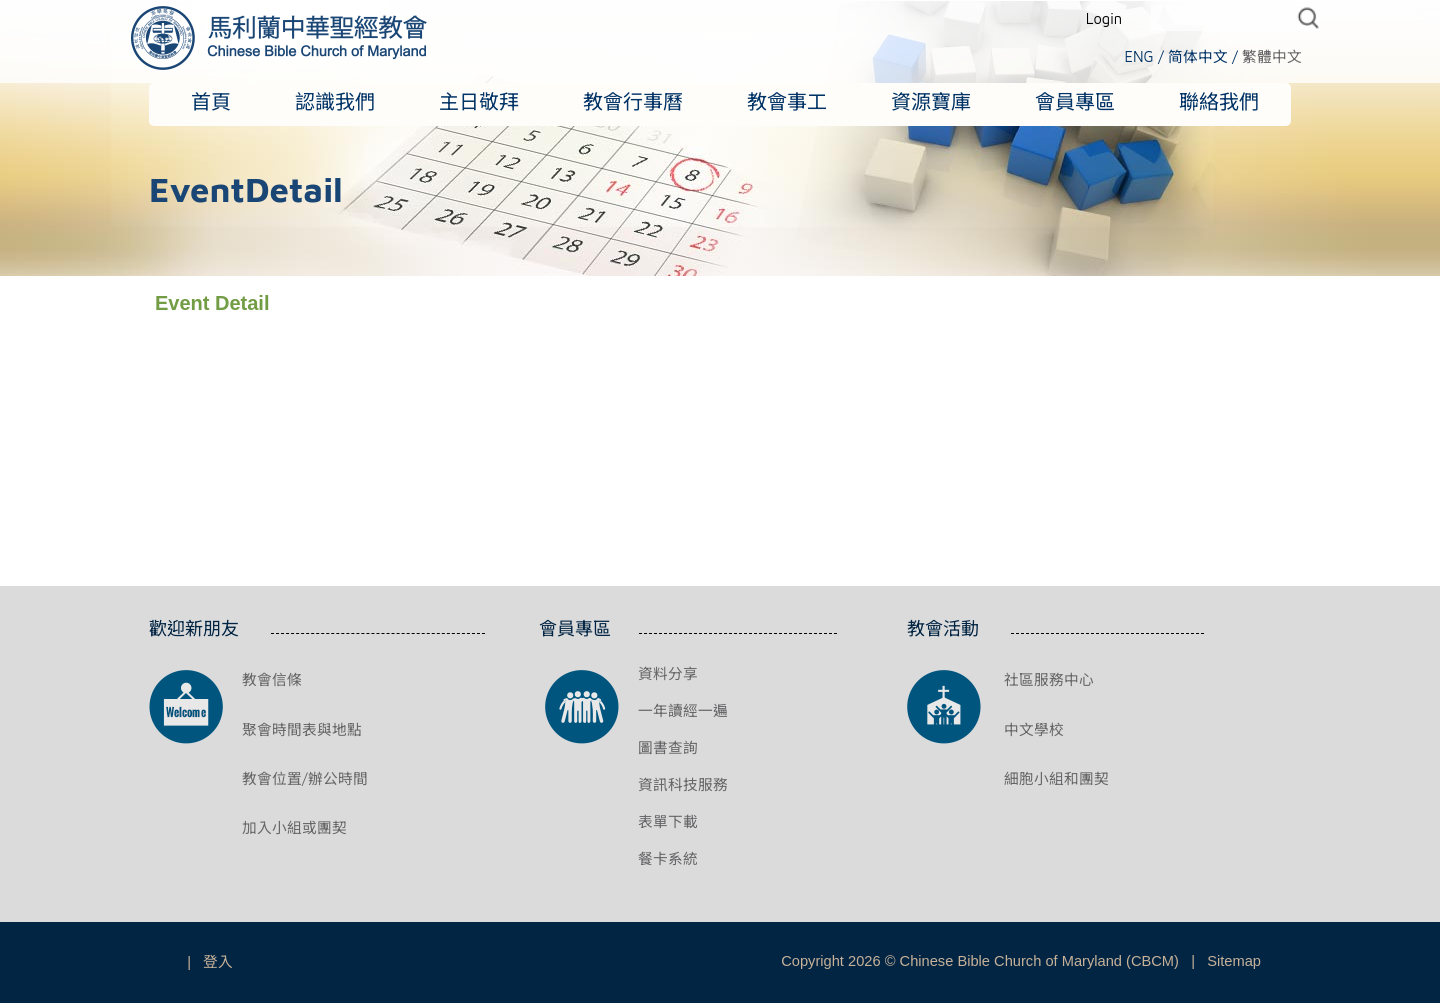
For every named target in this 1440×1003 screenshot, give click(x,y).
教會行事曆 (633, 101)
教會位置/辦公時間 (305, 778)
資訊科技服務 (683, 784)
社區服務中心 (1049, 679)
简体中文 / (1203, 56)
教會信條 (272, 679)
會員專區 (1075, 101)
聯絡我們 (1219, 101)
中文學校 (1034, 729)
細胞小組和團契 (1056, 778)
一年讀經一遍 (683, 710)
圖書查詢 (668, 747)
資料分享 (668, 673)
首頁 (211, 101)
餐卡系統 (668, 858)
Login (1104, 18)
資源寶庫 (931, 101)
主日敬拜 (479, 101)
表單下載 (668, 821)
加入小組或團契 (294, 827)
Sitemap (1234, 961)
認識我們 (335, 101)
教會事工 (787, 101)
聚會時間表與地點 (302, 729)
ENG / (1143, 56)
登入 (218, 961)
